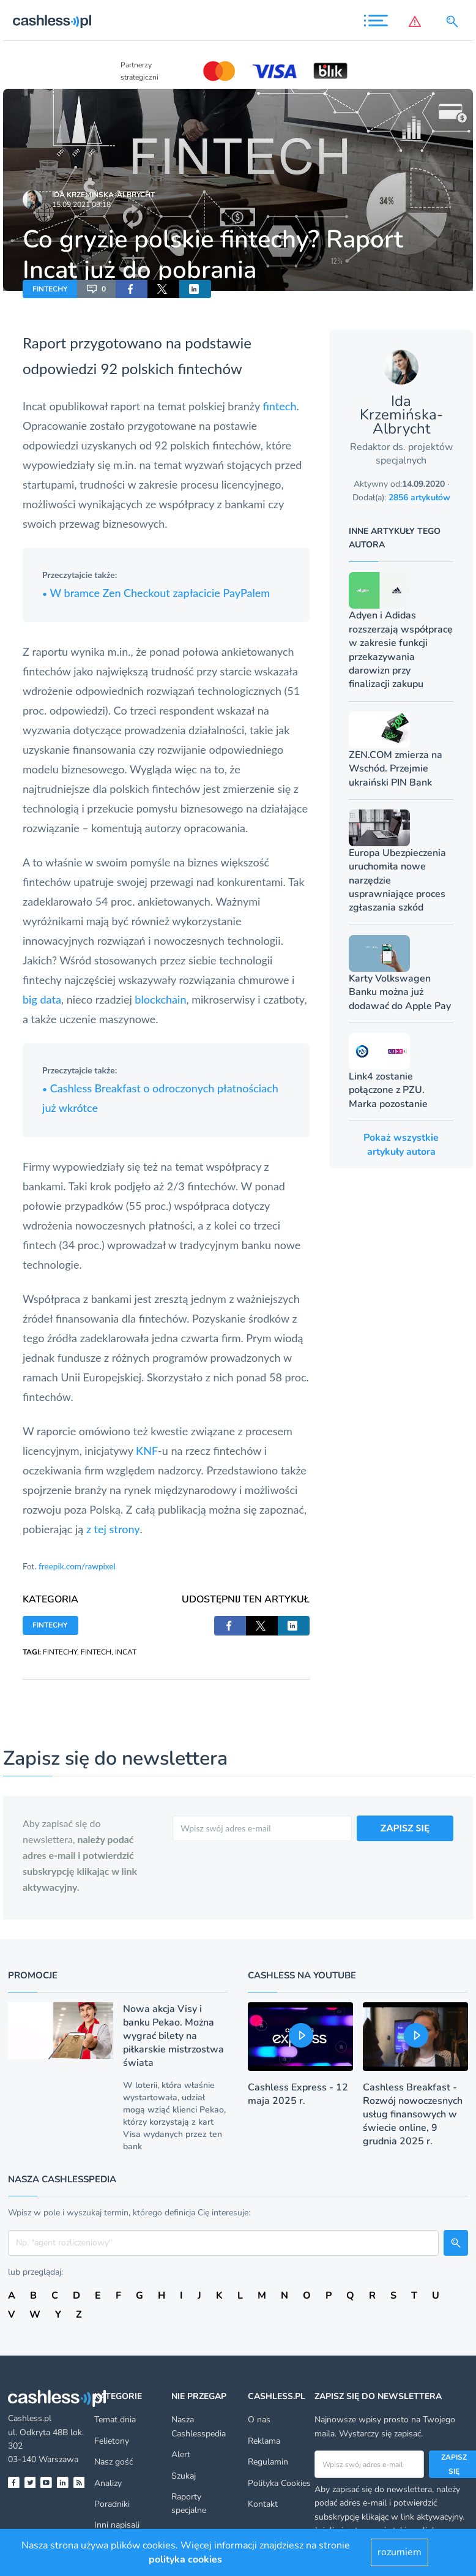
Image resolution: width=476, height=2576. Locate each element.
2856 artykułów (419, 497)
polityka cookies (185, 2559)
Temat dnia (115, 2419)
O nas (259, 2419)
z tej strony (113, 1529)
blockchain (160, 999)
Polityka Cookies (279, 2483)
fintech (279, 406)
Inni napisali (116, 2525)
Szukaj (183, 2476)
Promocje (33, 1975)
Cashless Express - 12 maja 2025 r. (298, 2094)
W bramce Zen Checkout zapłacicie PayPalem (156, 592)
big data (42, 999)
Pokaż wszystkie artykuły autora (401, 1144)
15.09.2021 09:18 (81, 204)
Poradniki (112, 2504)
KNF (147, 1450)
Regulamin (268, 2462)
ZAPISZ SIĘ (405, 1827)
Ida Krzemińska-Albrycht (103, 195)
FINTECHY (49, 289)
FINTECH (96, 1652)
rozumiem (399, 2552)
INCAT (125, 1652)
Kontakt (263, 2504)
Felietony (111, 2441)
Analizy (108, 2483)
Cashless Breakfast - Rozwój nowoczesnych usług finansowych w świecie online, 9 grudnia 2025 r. (413, 2114)
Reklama (264, 2441)
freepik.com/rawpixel (77, 1566)
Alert (180, 2454)
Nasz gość (113, 2462)
